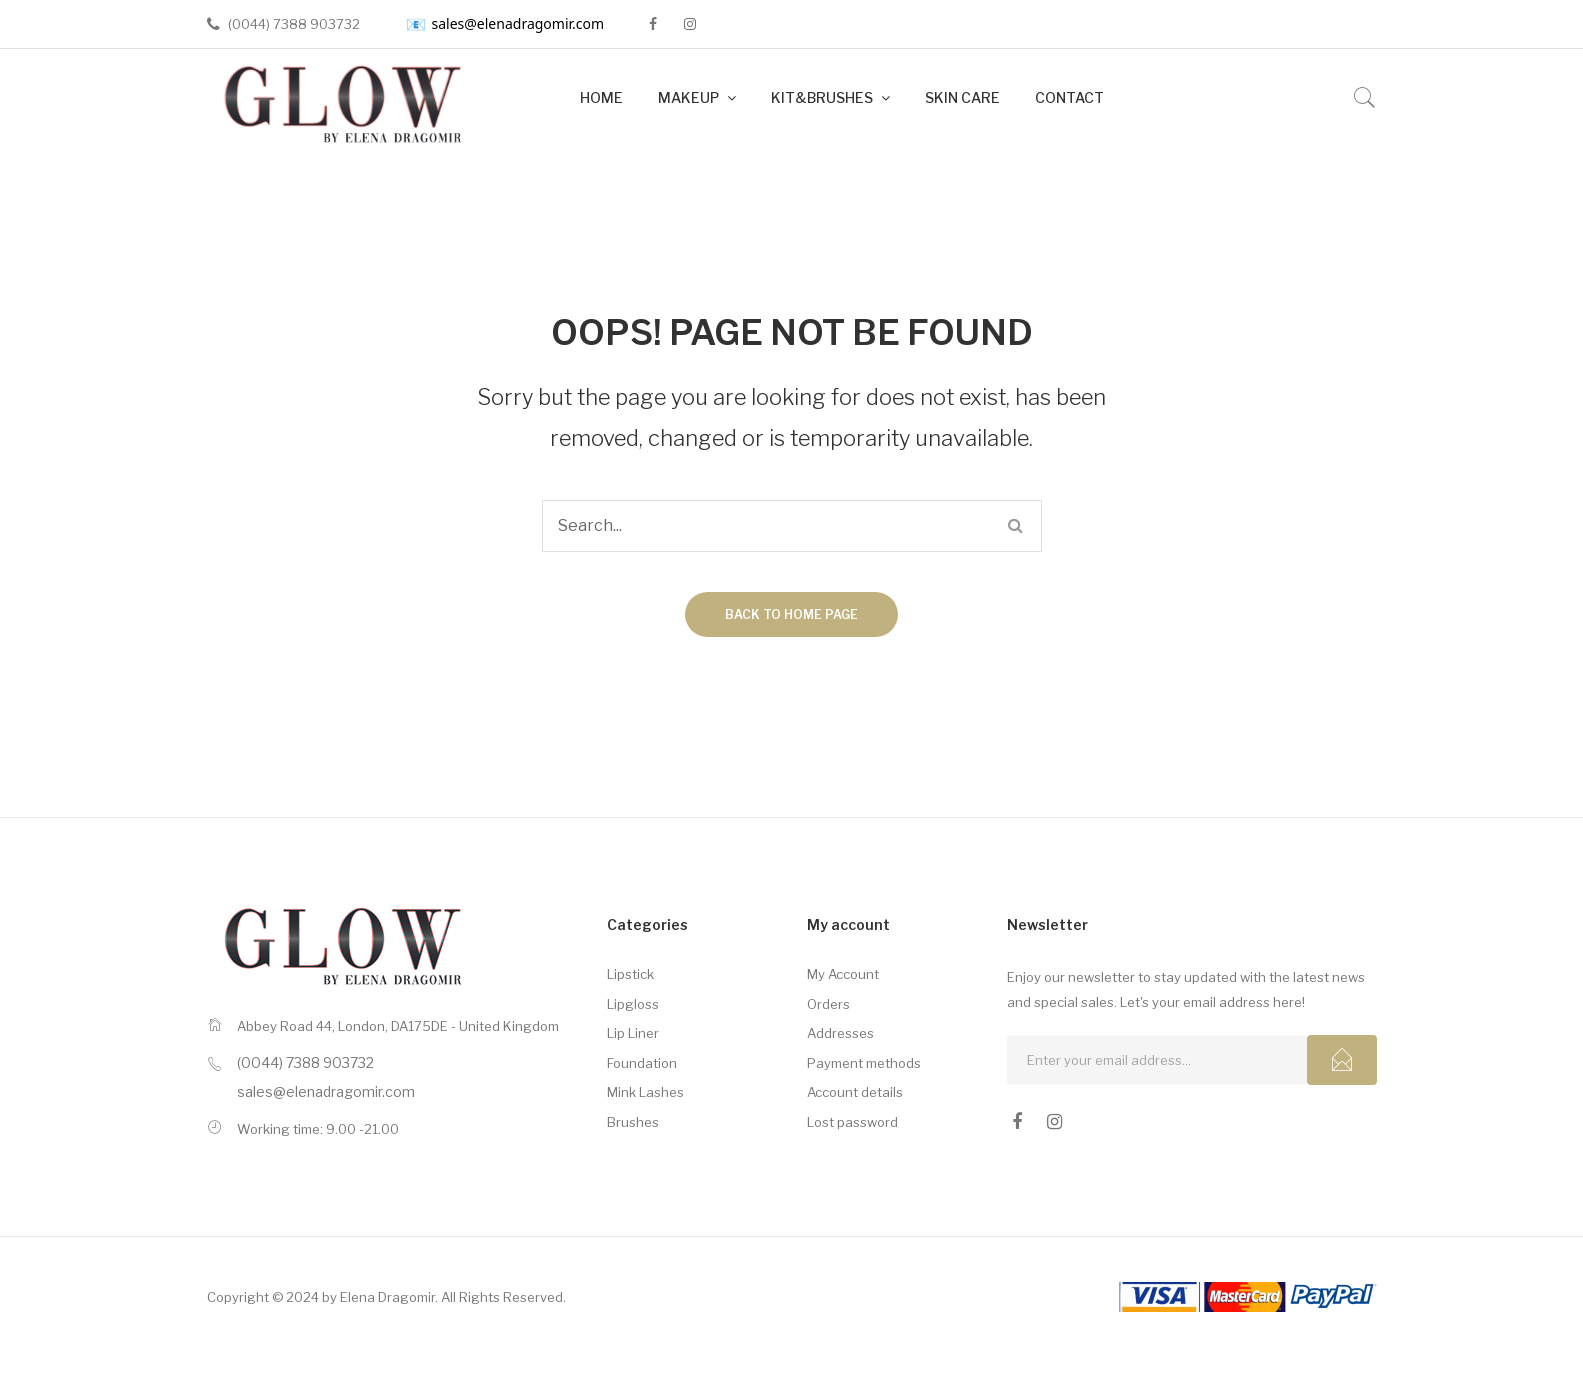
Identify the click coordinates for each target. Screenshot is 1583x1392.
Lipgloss (633, 1004)
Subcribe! (1342, 1060)
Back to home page (791, 614)
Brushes (633, 1122)
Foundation (642, 1063)
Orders (828, 1004)
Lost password (852, 1122)
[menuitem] (601, 98)
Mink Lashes (645, 1092)
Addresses (840, 1033)
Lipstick (630, 974)
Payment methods (864, 1063)
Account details (855, 1092)
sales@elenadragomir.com (505, 24)
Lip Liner (633, 1033)
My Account (843, 974)
